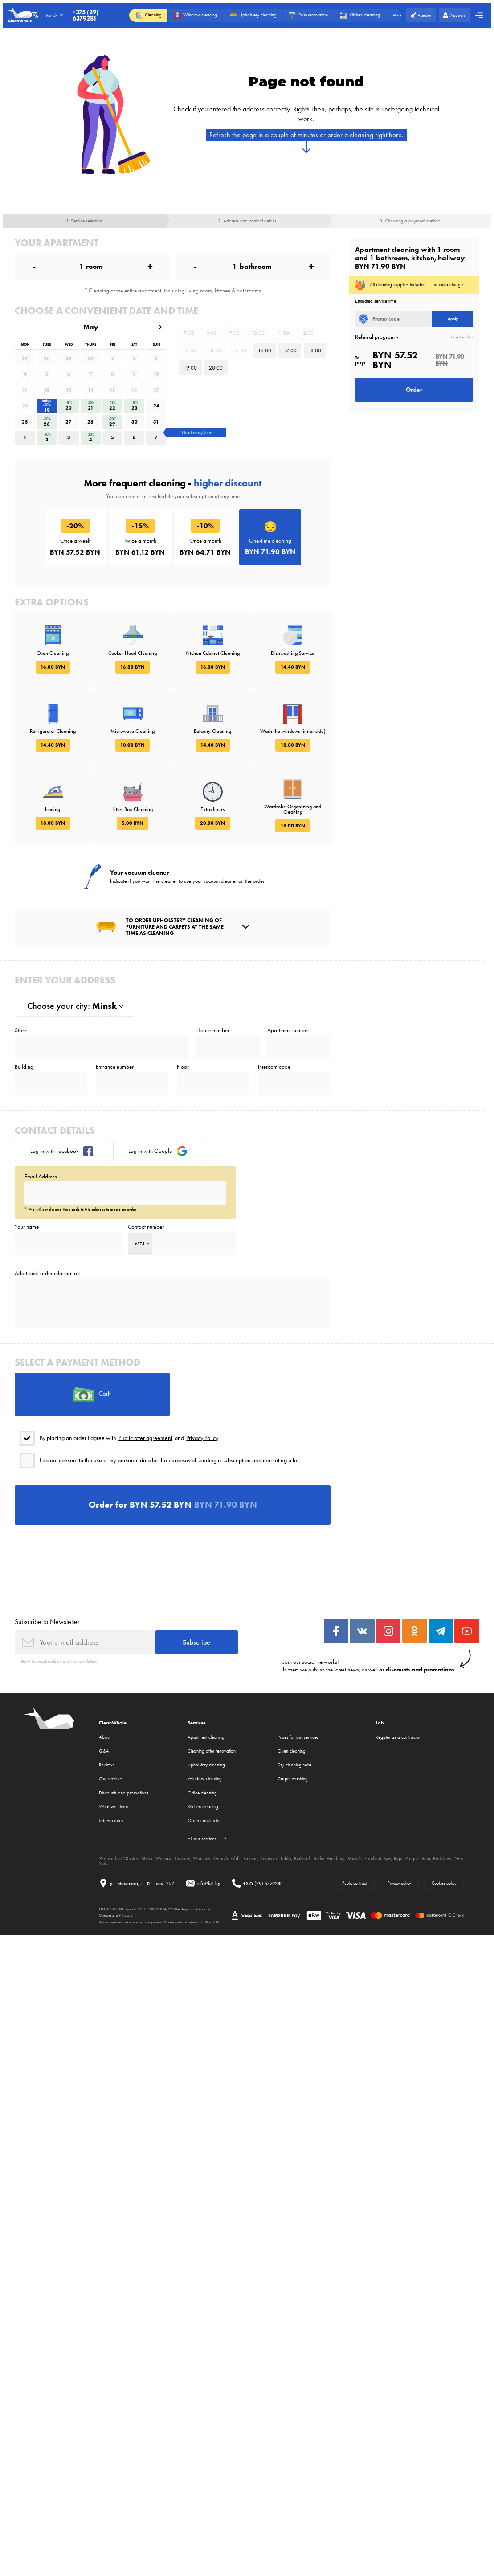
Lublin (286, 1858)
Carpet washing (293, 1779)
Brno (425, 1858)
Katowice (269, 1858)
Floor (183, 1067)
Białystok (302, 1858)
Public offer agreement (145, 1438)
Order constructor (204, 1820)
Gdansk (221, 1858)
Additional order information (47, 1273)
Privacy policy (399, 1883)
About (104, 1737)
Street (21, 1030)
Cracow (182, 1858)
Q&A (104, 1751)
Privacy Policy (202, 1438)
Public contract (354, 1883)
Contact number (146, 1227)
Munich (354, 1858)
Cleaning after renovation (212, 1751)
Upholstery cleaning (206, 1765)
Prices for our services (298, 1737)
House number (212, 1030)
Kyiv (387, 1858)
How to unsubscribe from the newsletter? (59, 1661)
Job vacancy (111, 1820)
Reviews (106, 1765)
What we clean (113, 1807)
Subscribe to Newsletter (47, 1622)
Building (24, 1067)
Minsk (147, 1858)
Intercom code (274, 1067)
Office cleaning (202, 1793)
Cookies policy (444, 1883)
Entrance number (115, 1067)
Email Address (40, 1176)
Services (197, 1723)
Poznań (250, 1858)
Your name (27, 1227)
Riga (398, 1858)
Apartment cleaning (206, 1737)
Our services (110, 1779)
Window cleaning (205, 1779)
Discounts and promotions (123, 1793)
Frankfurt (372, 1858)
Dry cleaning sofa (294, 1765)
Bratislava (442, 1858)
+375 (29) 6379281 (85, 15)
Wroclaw (202, 1858)
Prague (412, 1858)
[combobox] (140, 1244)
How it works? (462, 337)
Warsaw (163, 1858)
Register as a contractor (398, 1737)
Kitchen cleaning (203, 1807)
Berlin (319, 1858)
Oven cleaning (292, 1751)
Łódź (236, 1858)
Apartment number (288, 1030)
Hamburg (336, 1858)
